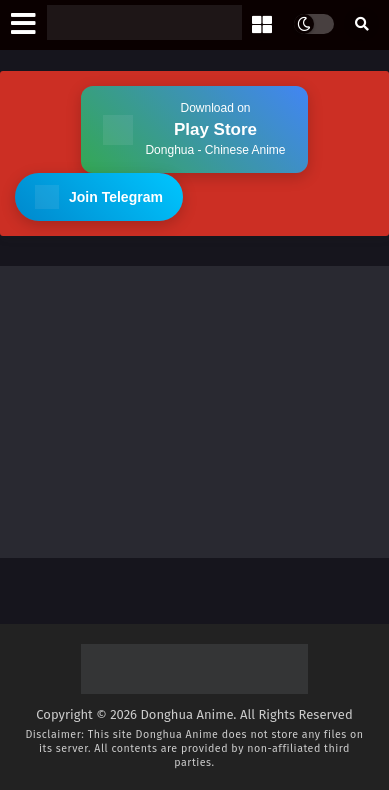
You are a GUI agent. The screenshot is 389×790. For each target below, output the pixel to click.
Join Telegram (99, 197)
